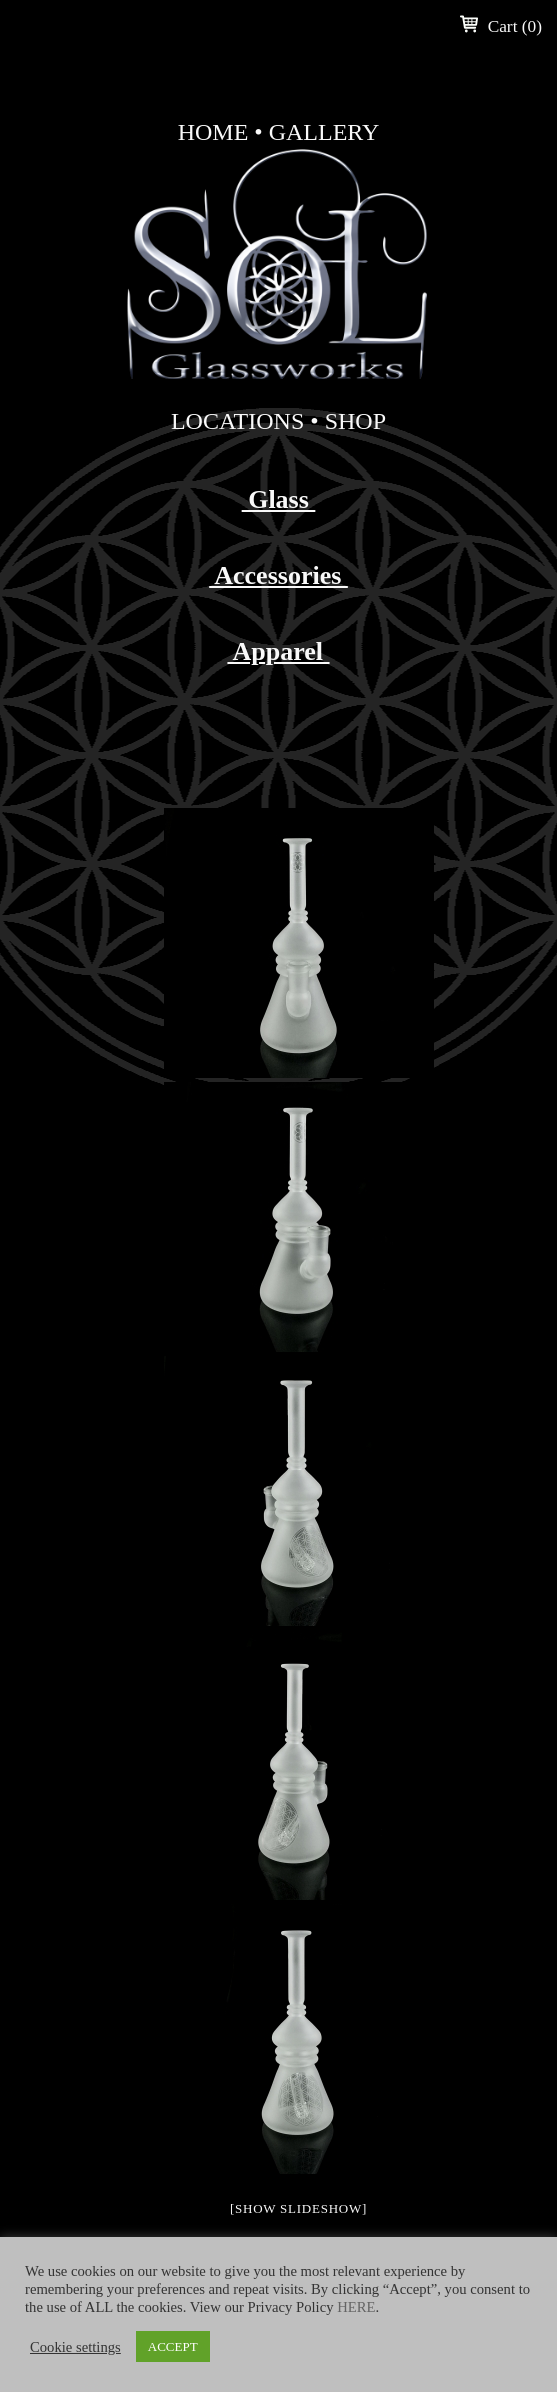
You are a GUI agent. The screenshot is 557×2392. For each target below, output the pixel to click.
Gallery (324, 132)
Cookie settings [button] (75, 2347)
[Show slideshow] (298, 2208)
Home (213, 132)
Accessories (278, 575)
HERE (356, 2307)
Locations (237, 421)
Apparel (278, 651)
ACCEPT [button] (173, 2346)
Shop (355, 421)
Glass (279, 499)
